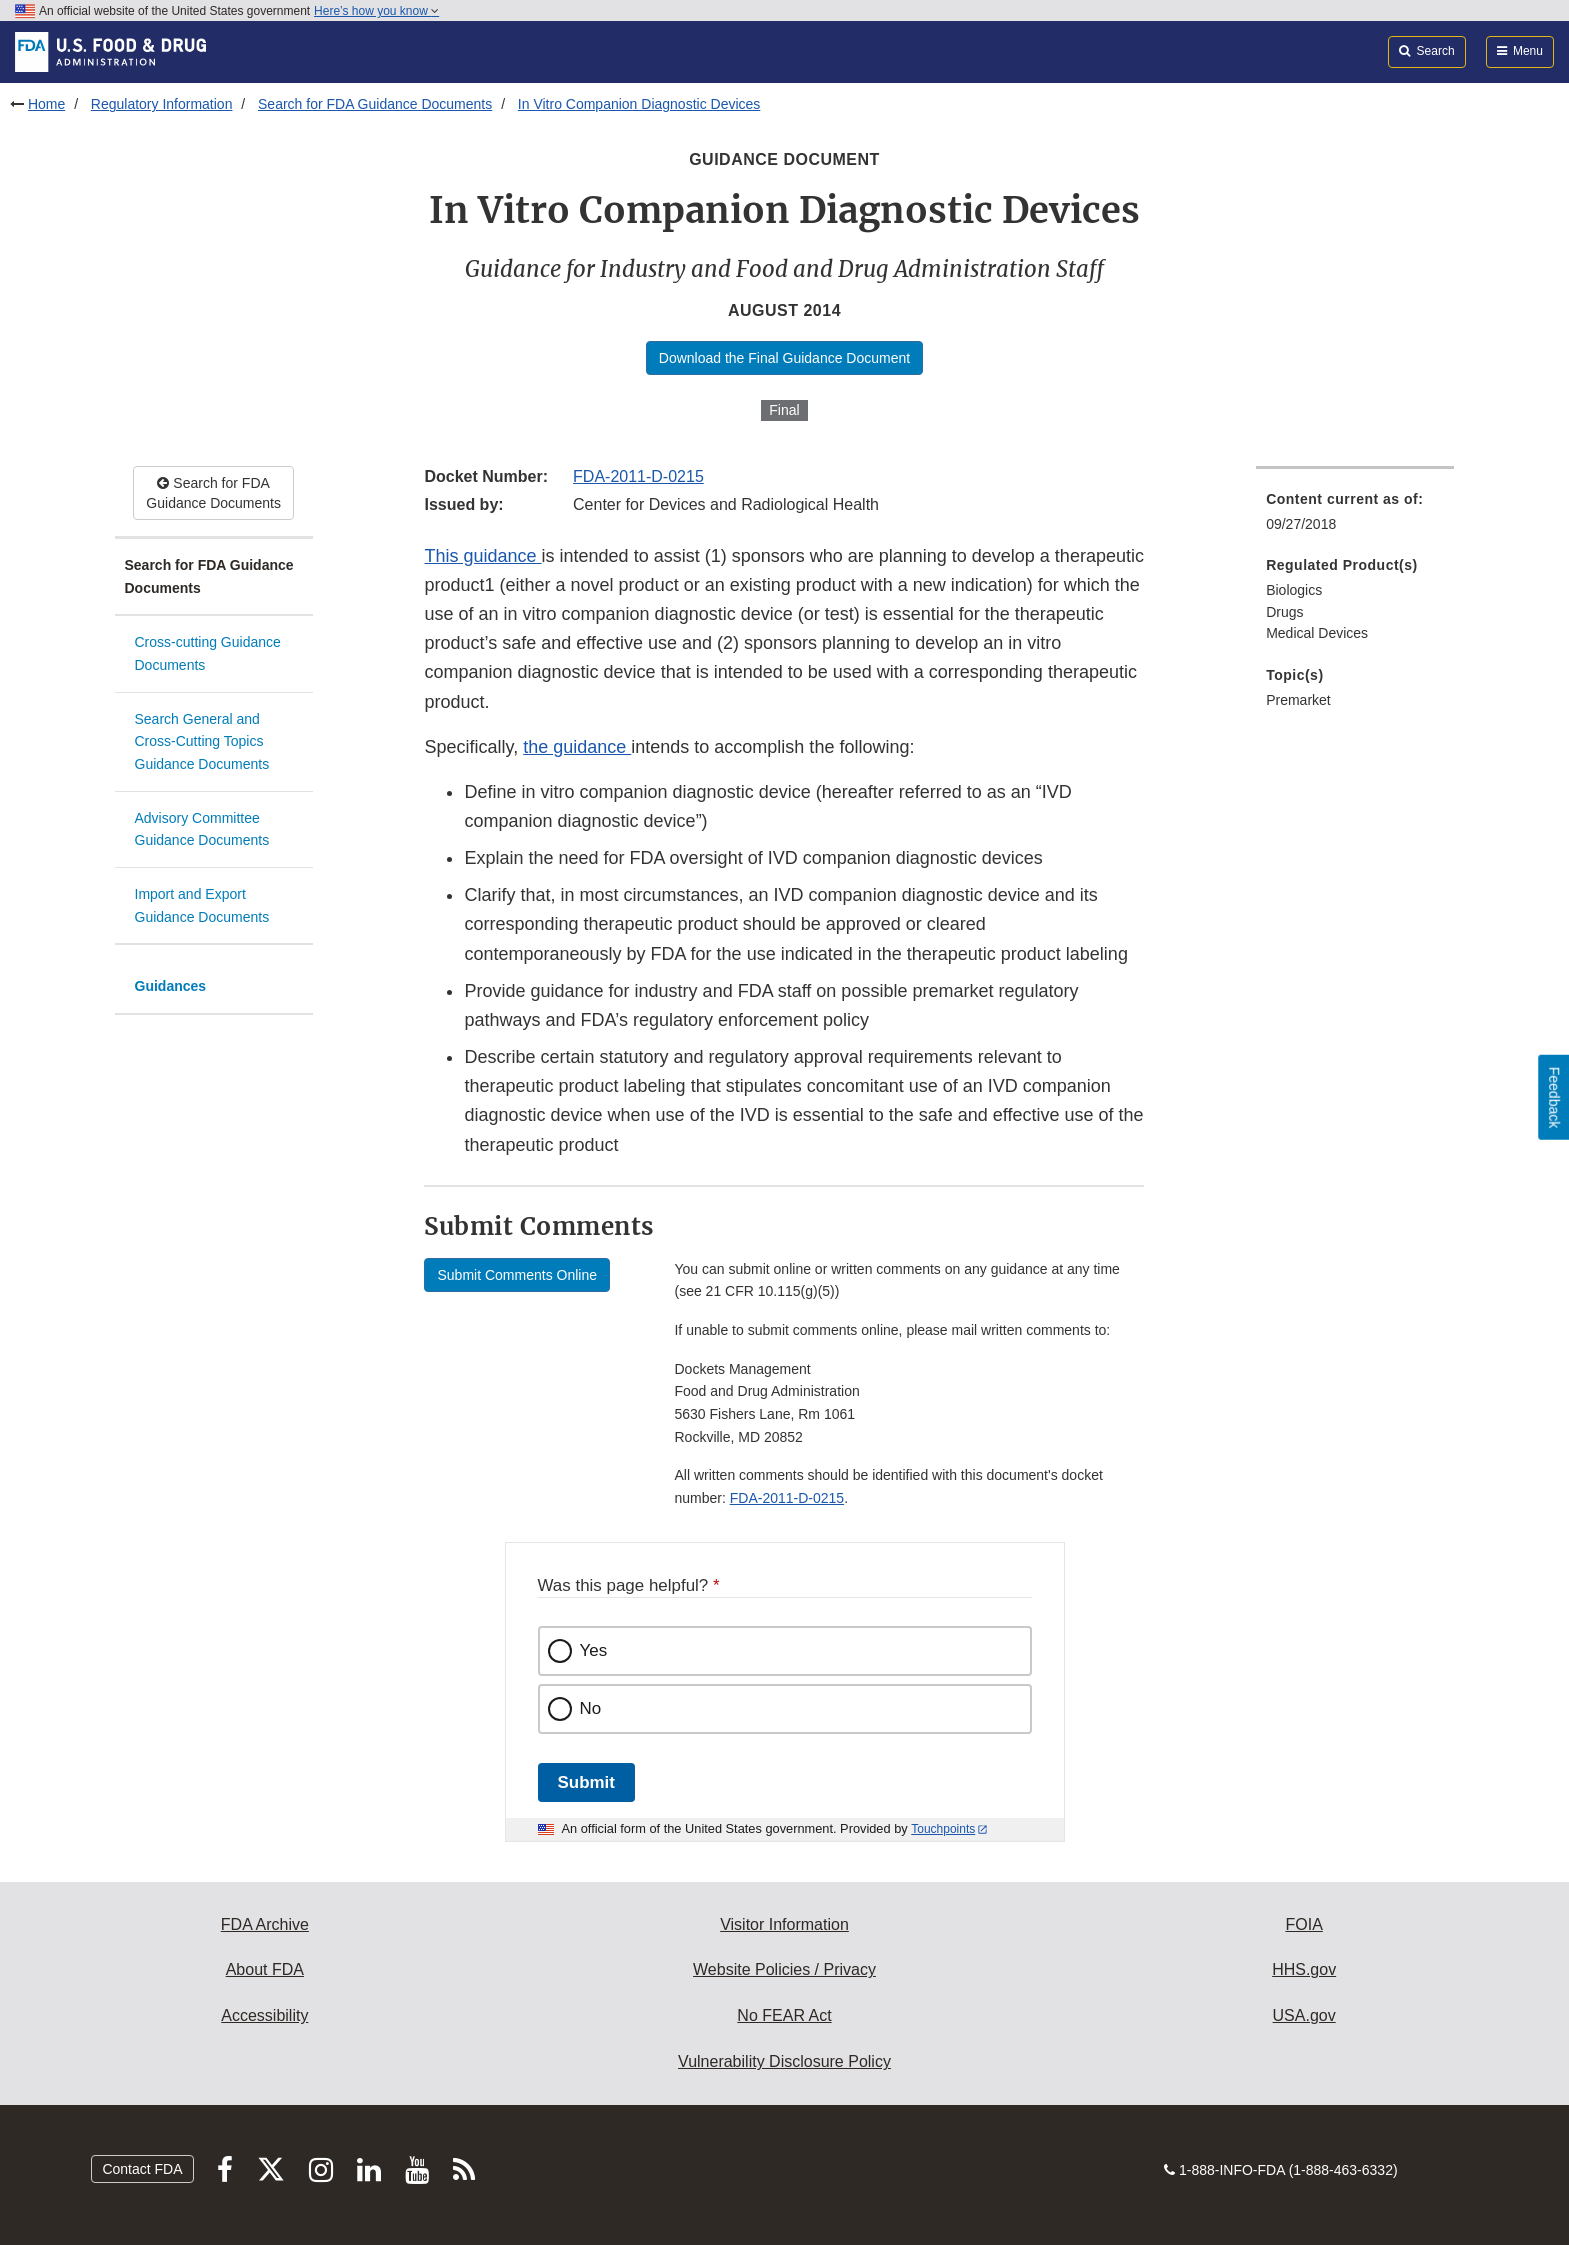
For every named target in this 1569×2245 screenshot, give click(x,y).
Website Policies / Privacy (784, 1969)
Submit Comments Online (517, 1275)
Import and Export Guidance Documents (202, 905)
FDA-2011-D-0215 (638, 476)
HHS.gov (1304, 1969)
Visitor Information (784, 1924)
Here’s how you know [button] (376, 11)
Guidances (171, 986)
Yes (594, 1650)
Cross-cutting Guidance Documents (208, 653)
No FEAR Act (784, 2015)
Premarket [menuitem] (1298, 700)
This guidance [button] (482, 556)
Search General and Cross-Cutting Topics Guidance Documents (202, 741)
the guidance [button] (577, 747)
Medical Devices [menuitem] (1317, 633)
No (591, 1708)
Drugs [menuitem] (1284, 612)
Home (46, 104)
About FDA (265, 1969)
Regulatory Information (162, 104)
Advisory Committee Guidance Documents (202, 829)
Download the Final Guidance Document (784, 358)
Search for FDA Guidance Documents (375, 104)
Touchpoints (943, 1829)
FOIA (1303, 1924)
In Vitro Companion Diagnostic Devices (639, 104)
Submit (586, 1782)
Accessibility (264, 2015)
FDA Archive (265, 1924)
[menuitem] (1355, 517)
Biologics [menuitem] (1294, 590)
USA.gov (1304, 2015)
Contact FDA (142, 2169)
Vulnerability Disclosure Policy (784, 2061)
